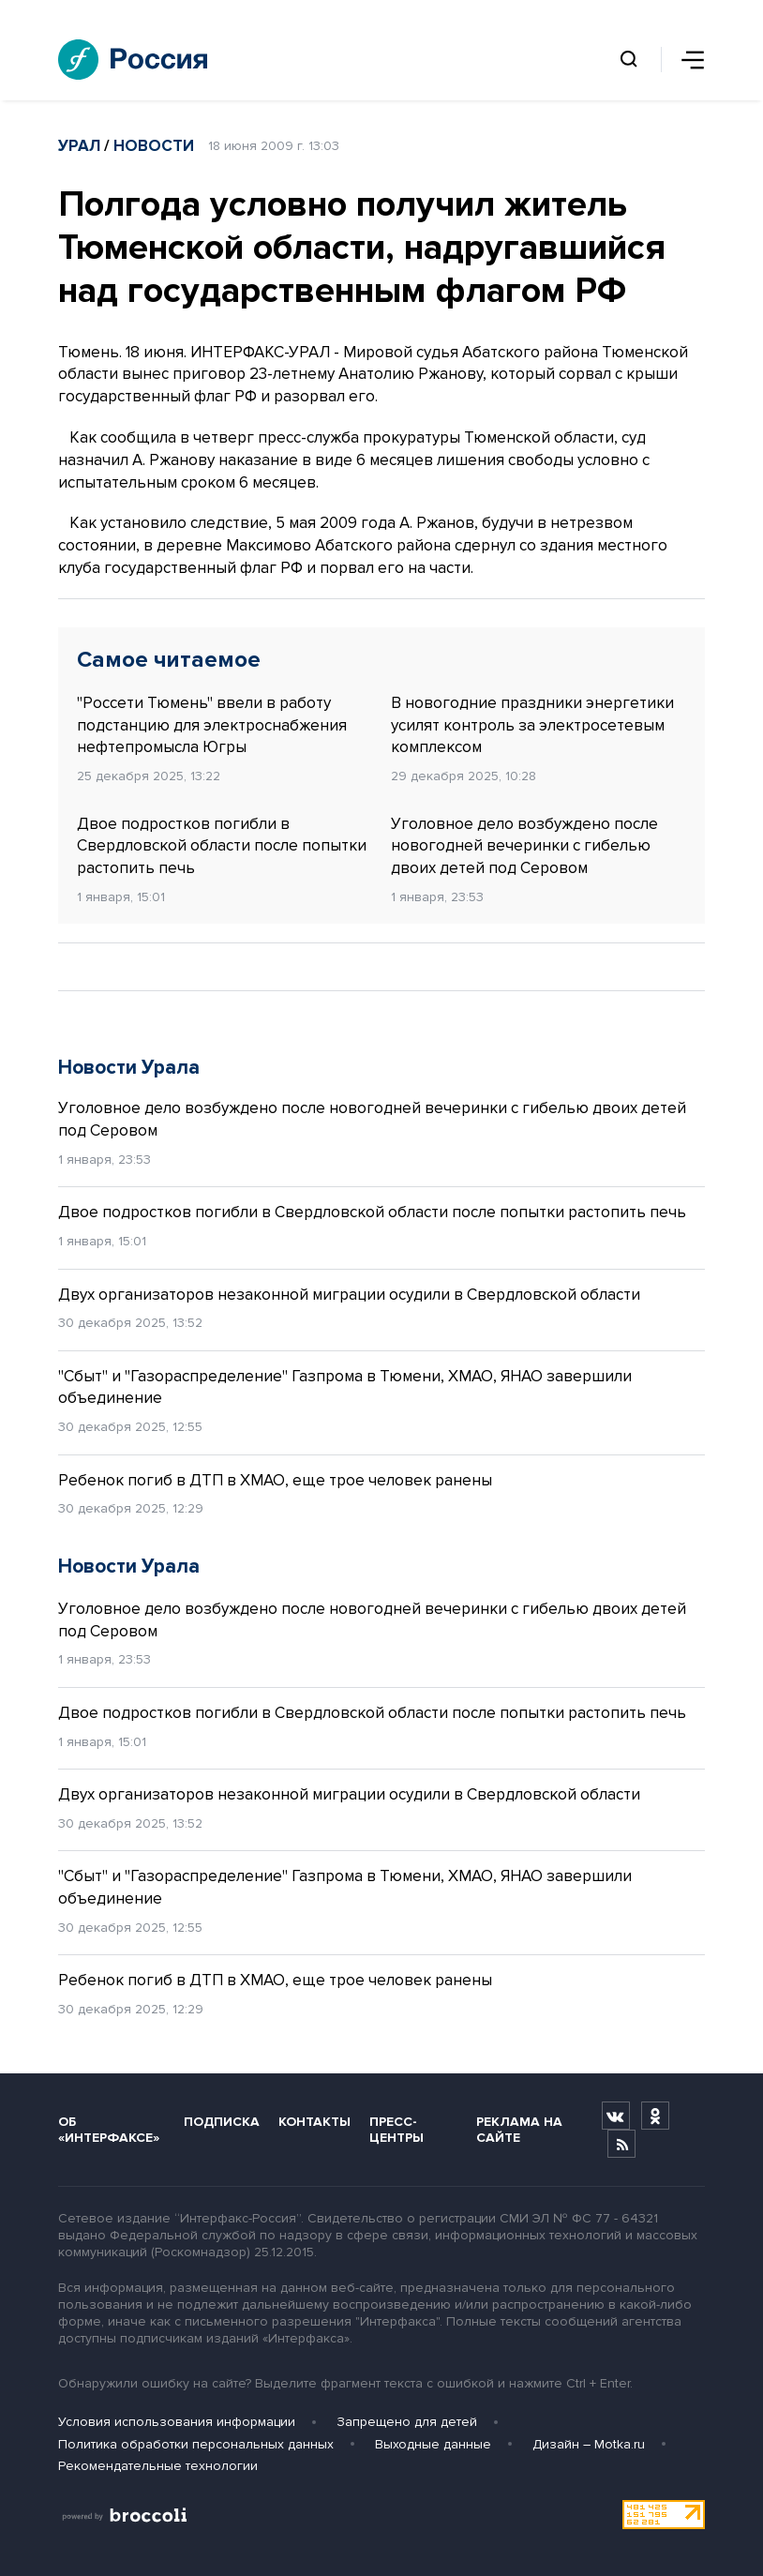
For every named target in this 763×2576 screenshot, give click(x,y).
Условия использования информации (176, 2422)
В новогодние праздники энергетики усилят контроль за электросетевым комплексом (532, 725)
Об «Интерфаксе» (108, 2130)
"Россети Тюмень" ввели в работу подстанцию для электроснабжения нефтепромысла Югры (212, 725)
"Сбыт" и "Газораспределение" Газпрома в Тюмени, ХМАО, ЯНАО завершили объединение (345, 1387)
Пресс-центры (396, 2130)
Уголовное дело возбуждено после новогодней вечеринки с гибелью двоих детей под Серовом (524, 846)
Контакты (314, 2122)
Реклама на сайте (519, 2130)
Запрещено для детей (407, 2422)
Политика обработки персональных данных (196, 2444)
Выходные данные (433, 2444)
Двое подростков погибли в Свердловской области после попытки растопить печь (222, 846)
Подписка (222, 2122)
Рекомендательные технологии (158, 2466)
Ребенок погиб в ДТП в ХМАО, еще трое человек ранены (275, 1480)
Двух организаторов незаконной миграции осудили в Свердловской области (349, 1294)
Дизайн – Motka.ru (588, 2444)
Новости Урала (129, 1067)
